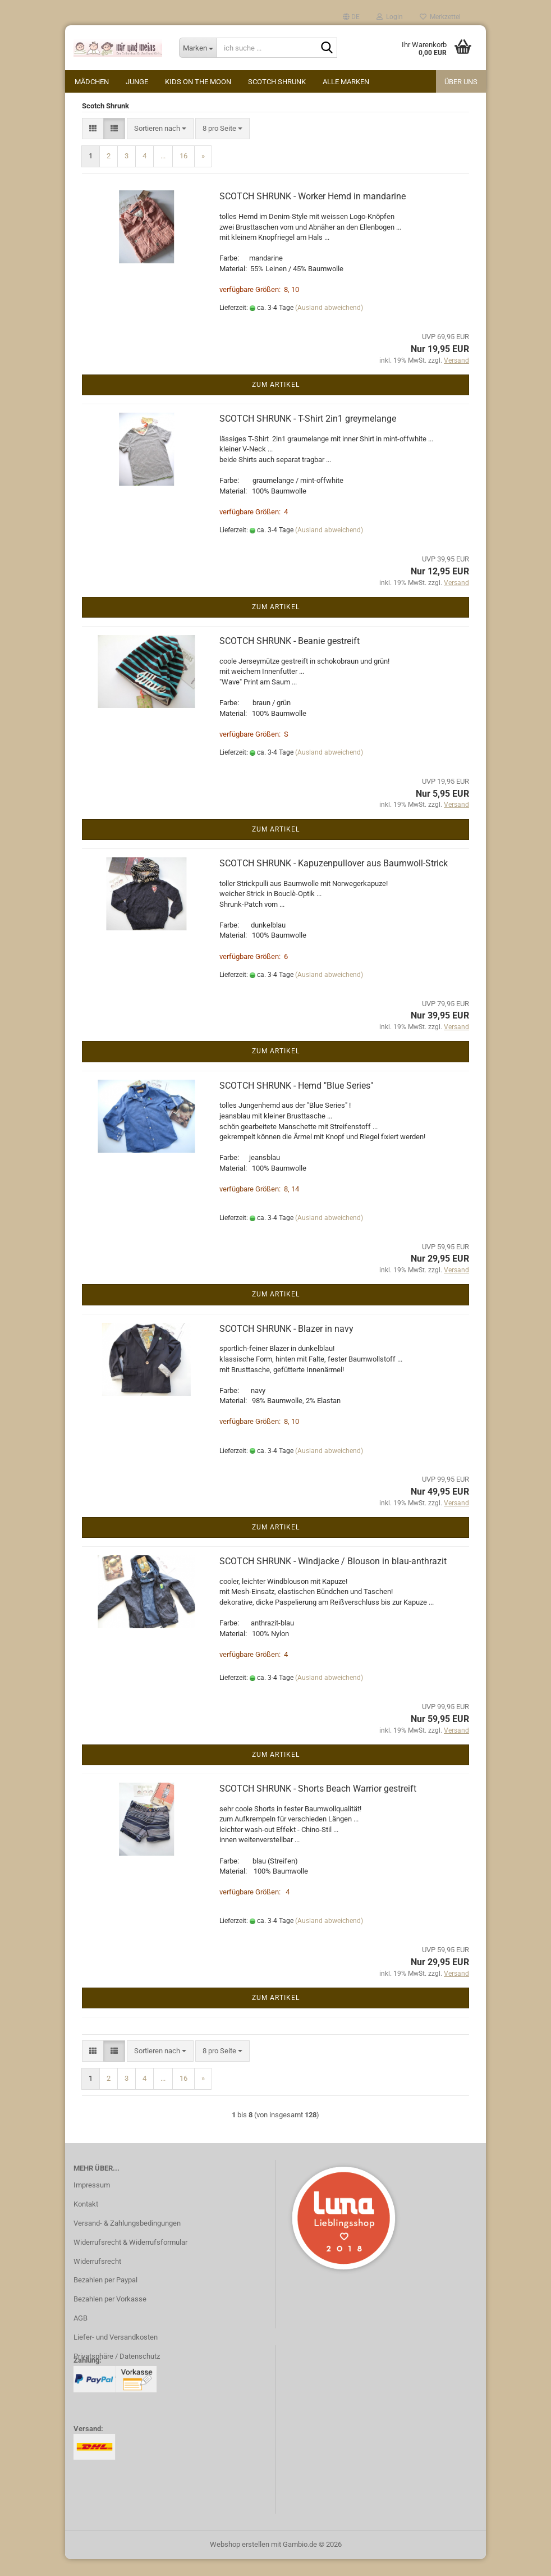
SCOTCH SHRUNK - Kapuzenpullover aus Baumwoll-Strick (333, 880)
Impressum (92, 2202)
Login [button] (389, 17)
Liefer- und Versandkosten (116, 2354)
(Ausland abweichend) (329, 324)
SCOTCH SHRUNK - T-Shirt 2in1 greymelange (307, 435)
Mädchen (92, 81)
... (163, 172)
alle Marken (346, 81)
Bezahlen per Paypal (105, 2296)
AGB (81, 2335)
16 (183, 172)
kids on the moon (198, 81)
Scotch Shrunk (277, 81)
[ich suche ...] (198, 48)
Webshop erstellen (239, 2561)
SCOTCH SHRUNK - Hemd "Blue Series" (296, 1102)
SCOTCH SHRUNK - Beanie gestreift (289, 657)
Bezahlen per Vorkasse (110, 2316)
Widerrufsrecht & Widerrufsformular (130, 2259)
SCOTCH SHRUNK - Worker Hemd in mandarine (312, 213)
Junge (137, 81)
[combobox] (160, 146)
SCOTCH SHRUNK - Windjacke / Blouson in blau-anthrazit (333, 1578)
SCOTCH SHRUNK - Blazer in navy (286, 1345)
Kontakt (86, 2221)
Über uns (460, 81)
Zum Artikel (276, 401)
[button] (351, 16)
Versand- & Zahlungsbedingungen (127, 2240)
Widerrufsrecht (97, 2278)
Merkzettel (440, 17)
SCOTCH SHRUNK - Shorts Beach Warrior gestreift (317, 1805)
